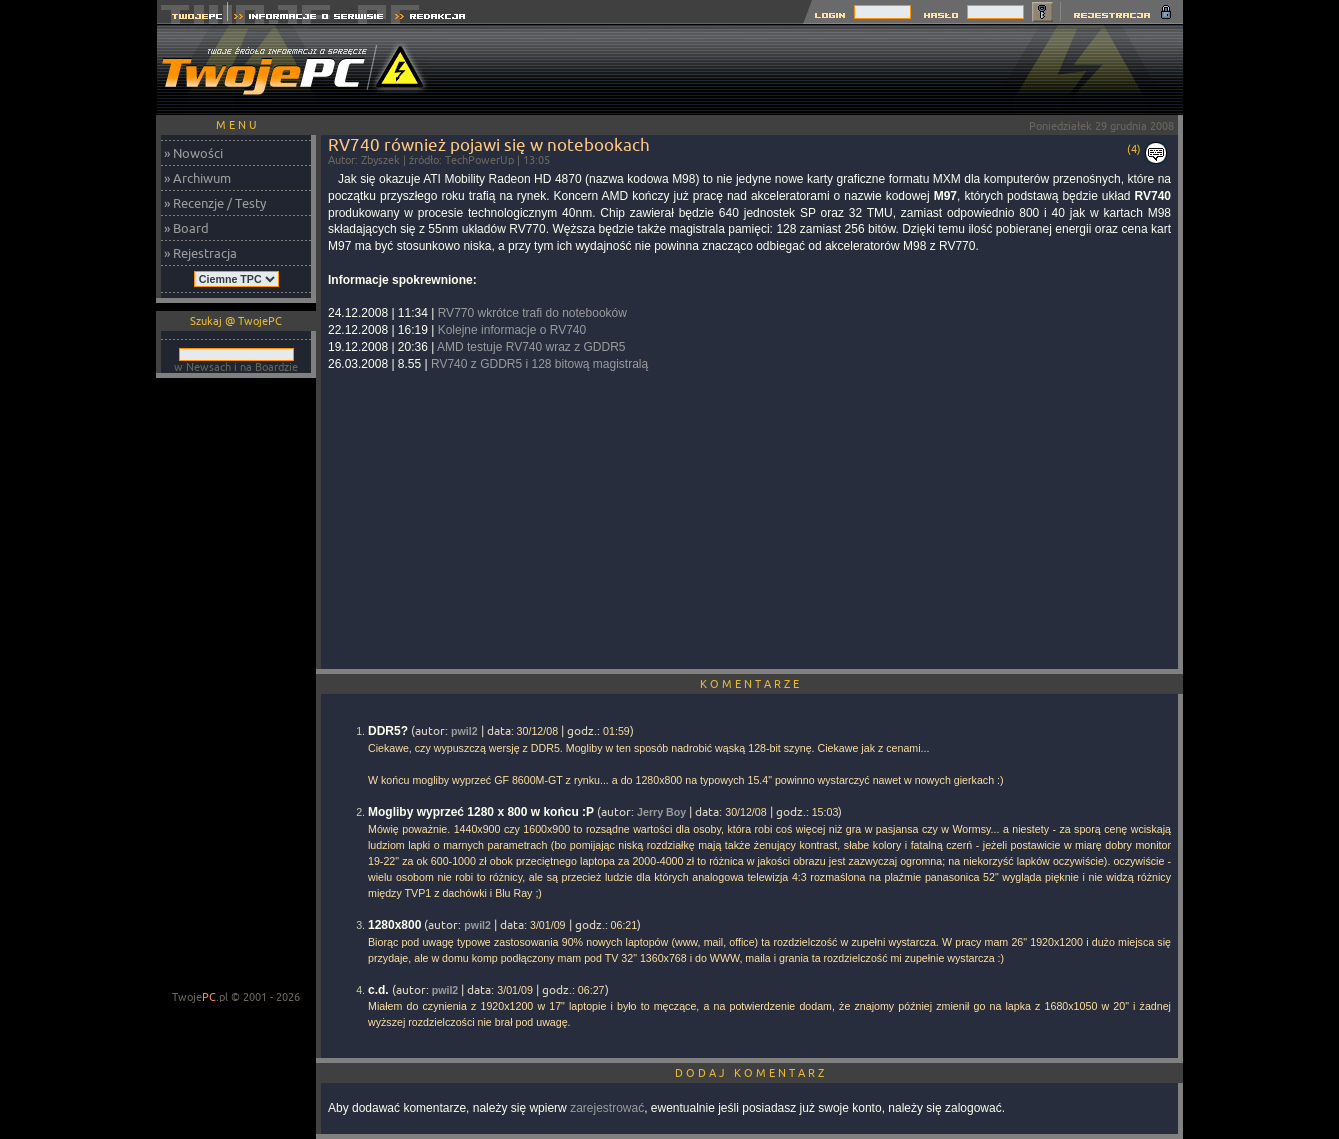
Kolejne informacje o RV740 (512, 330)
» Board (186, 228)
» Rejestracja (200, 253)
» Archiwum (197, 178)
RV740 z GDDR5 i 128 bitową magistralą (539, 364)
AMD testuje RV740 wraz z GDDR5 (531, 347)
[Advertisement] (819, 70)
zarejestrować (607, 1108)
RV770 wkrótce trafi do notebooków (532, 313)
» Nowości (193, 153)
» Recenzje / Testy (215, 203)
